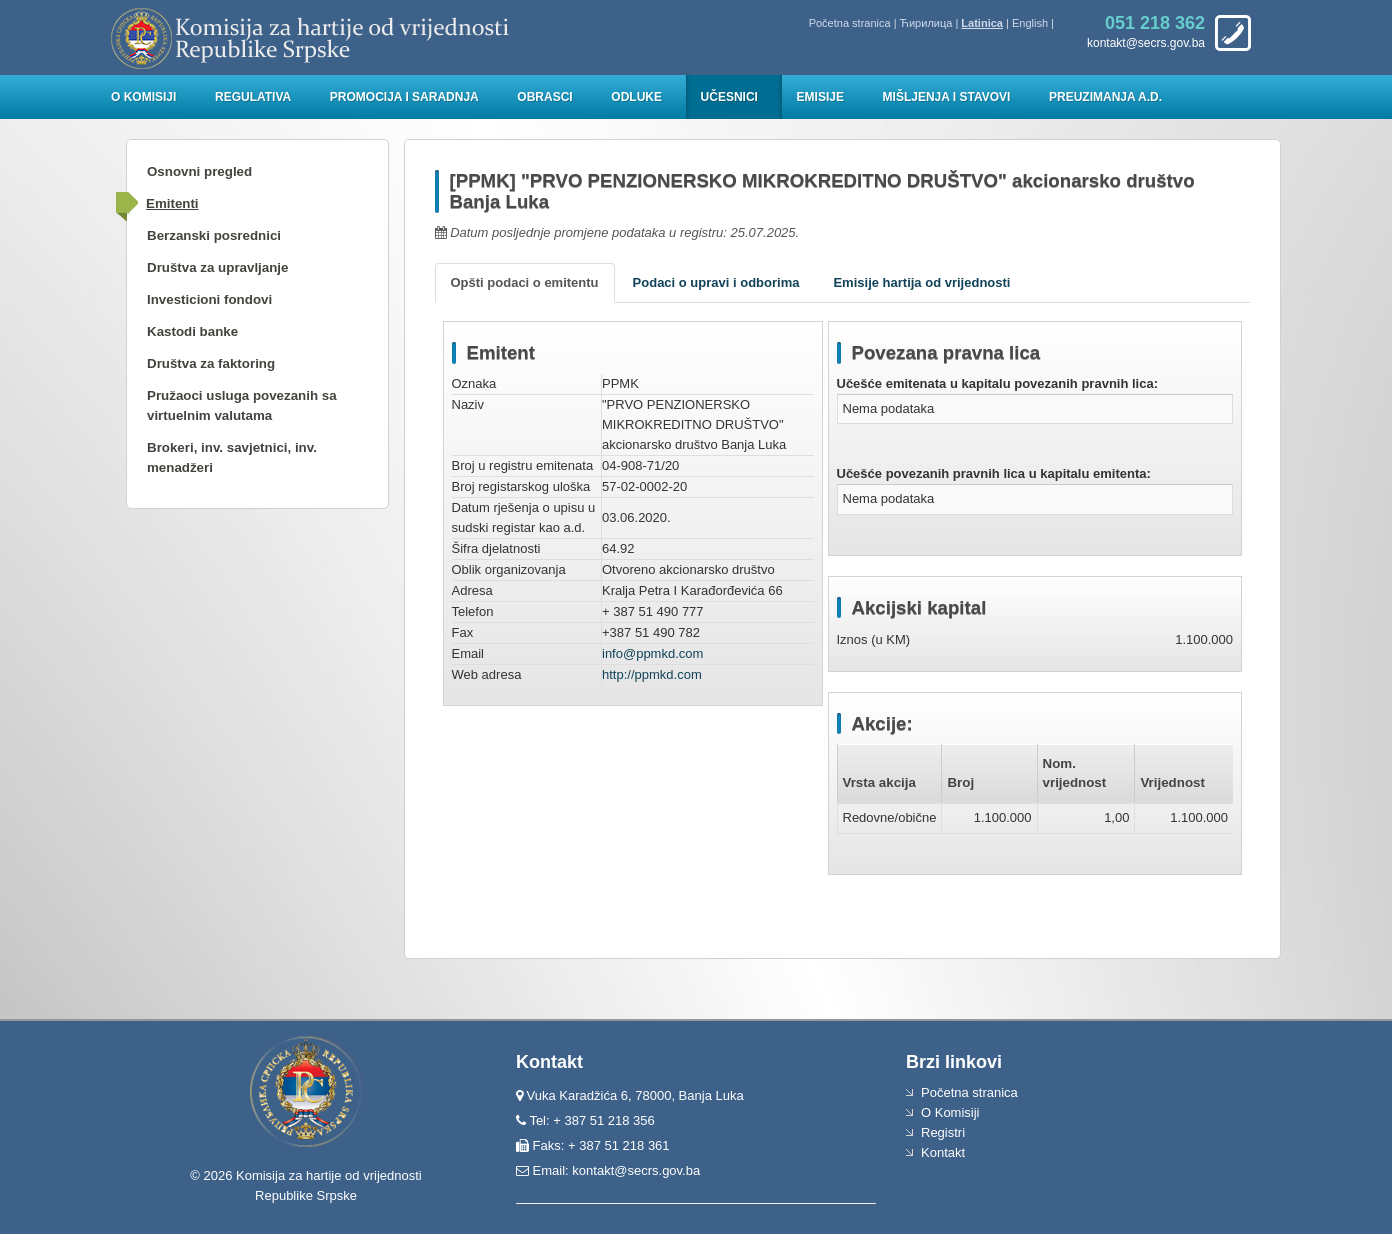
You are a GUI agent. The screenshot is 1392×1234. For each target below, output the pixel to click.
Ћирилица (926, 23)
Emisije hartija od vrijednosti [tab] (921, 282)
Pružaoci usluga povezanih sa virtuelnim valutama (242, 405)
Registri (943, 1132)
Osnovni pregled (199, 171)
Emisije (820, 97)
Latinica (982, 23)
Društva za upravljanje (217, 267)
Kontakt (943, 1152)
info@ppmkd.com (652, 653)
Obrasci (544, 97)
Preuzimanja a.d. (1105, 97)
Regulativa (253, 97)
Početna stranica (850, 23)
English (1030, 23)
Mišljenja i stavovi (947, 97)
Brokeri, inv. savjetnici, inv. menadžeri (232, 457)
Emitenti (172, 203)
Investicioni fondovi (209, 299)
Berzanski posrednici (214, 235)
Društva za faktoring (211, 363)
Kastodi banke (192, 331)
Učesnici (729, 97)
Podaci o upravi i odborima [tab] (716, 282)
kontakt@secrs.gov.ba (636, 1170)
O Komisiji (143, 97)
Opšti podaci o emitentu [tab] (525, 282)
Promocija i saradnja (404, 97)
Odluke (636, 97)
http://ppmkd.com (652, 674)
